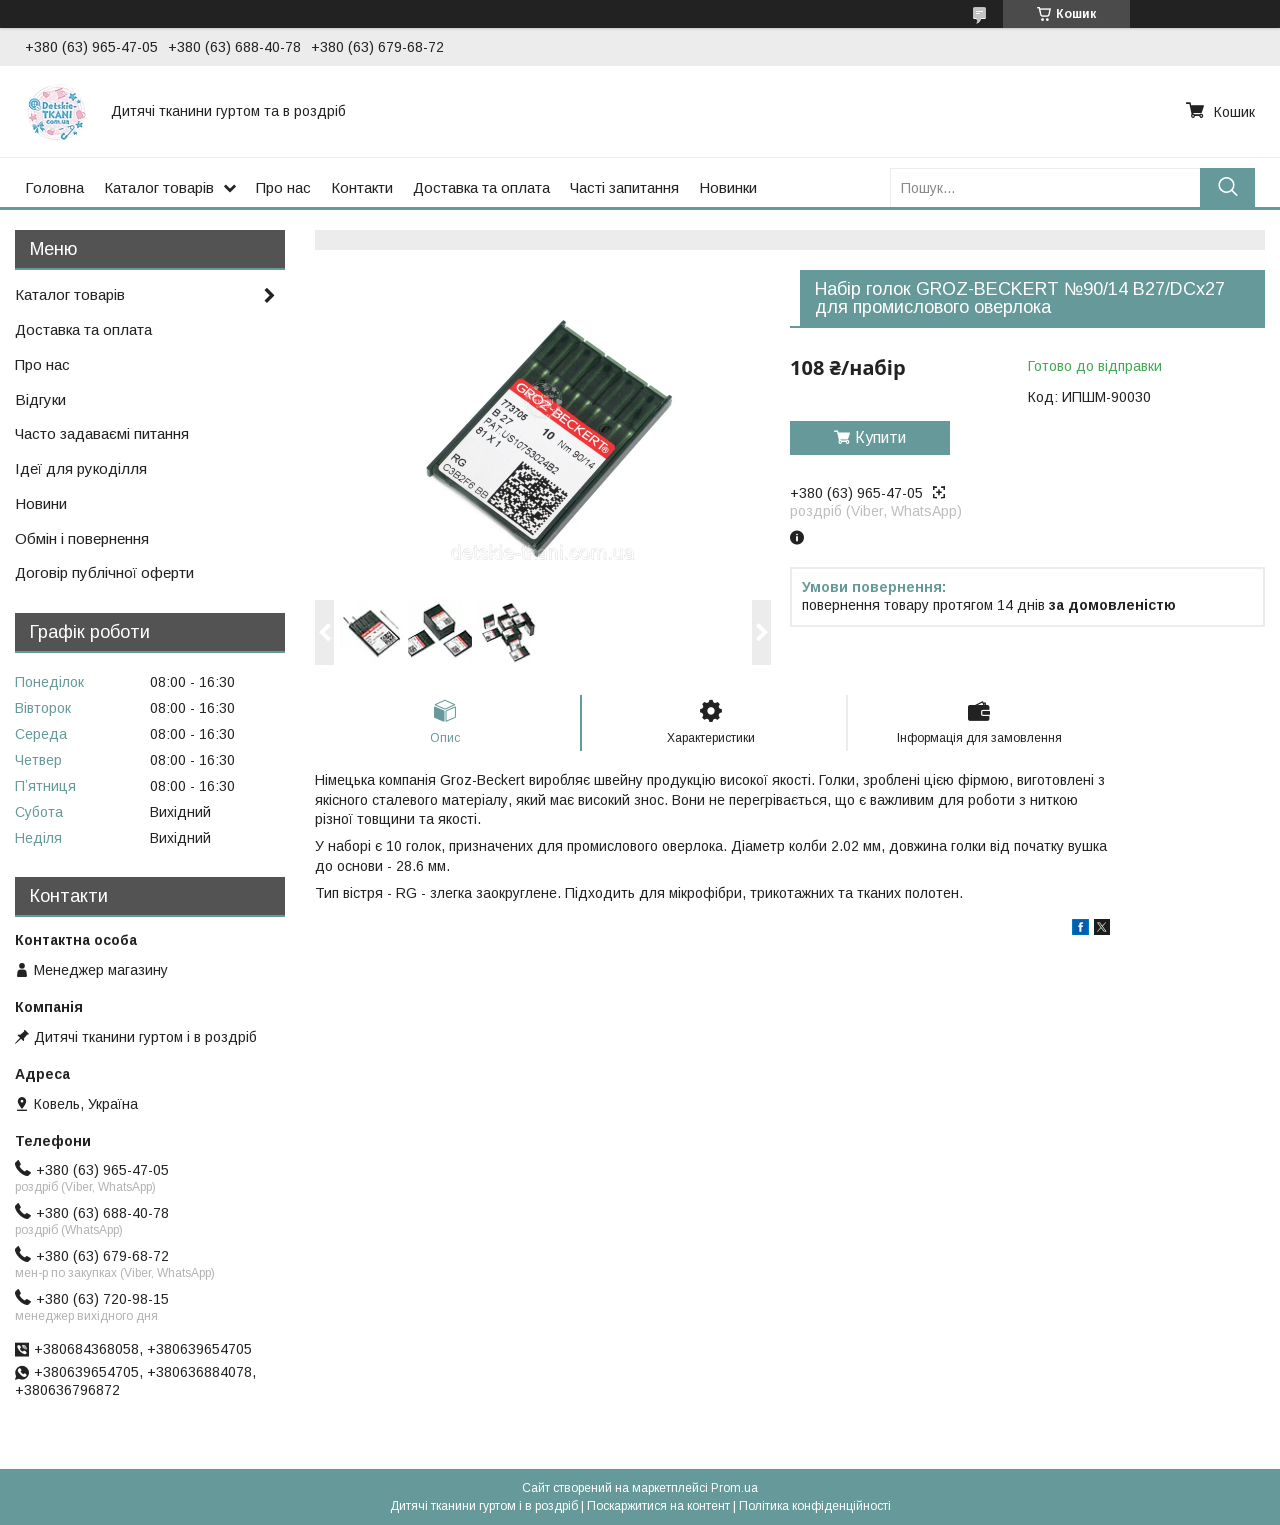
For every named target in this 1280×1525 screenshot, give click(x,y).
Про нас (283, 187)
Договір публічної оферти (104, 572)
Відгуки (40, 399)
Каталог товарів (159, 187)
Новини (41, 503)
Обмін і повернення (82, 538)
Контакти (362, 187)
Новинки (728, 187)
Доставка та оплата (481, 187)
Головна (54, 187)
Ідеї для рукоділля (81, 468)
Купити (880, 437)
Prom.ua (734, 1488)
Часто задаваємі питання (102, 433)
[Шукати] (1227, 187)
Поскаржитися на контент (658, 1506)
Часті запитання (624, 187)
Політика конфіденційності (815, 1506)
